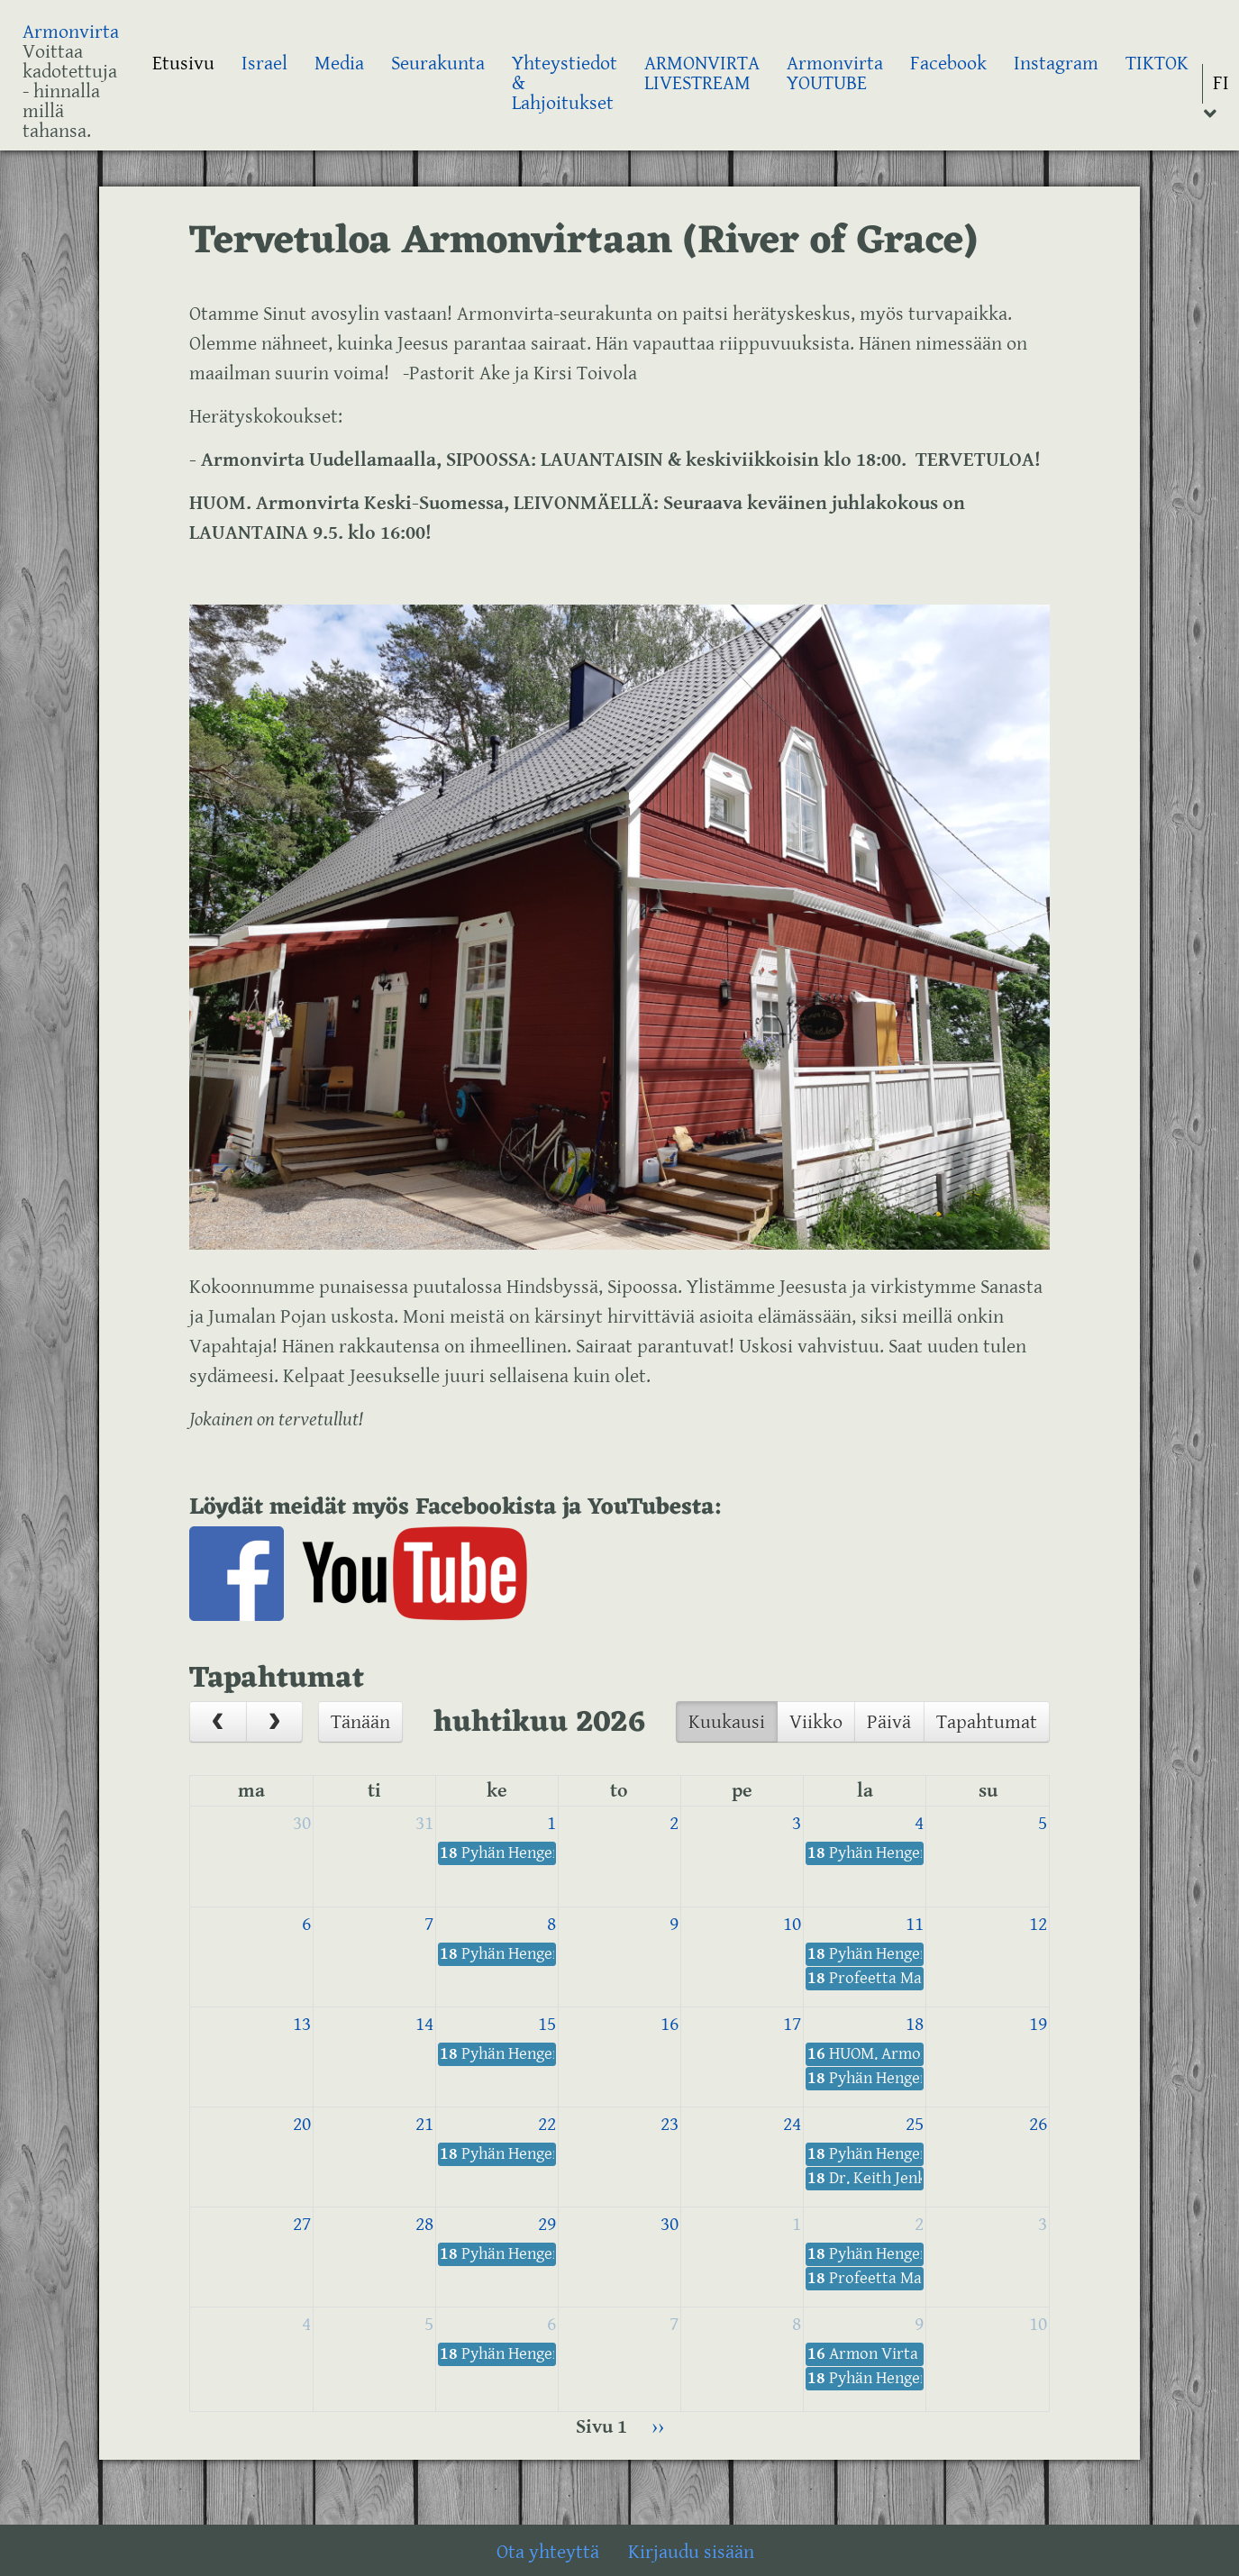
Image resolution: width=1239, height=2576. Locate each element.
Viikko (816, 1722)
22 (547, 2124)
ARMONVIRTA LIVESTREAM (702, 73)
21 (424, 2124)
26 (1038, 2124)
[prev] (218, 1722)
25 (915, 2124)
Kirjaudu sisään (691, 2552)
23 (669, 2124)
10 (792, 1924)
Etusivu (183, 63)
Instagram (1056, 63)
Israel (264, 63)
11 (915, 1924)
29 (547, 2224)
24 (792, 2124)
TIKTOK (1157, 63)
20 (302, 2124)
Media (339, 63)
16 (669, 2024)
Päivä (889, 1722)
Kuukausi (726, 1722)
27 (302, 2224)
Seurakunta (438, 63)
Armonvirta (71, 32)
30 (302, 1823)
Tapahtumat (986, 1722)
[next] (275, 1722)
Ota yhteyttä (548, 2552)
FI (1221, 83)
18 (915, 2024)
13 (302, 2024)
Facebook (948, 63)
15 (547, 2024)
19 (1038, 2024)
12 (1038, 1924)
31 (424, 1823)
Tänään (360, 1722)
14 (424, 2024)
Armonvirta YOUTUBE (835, 73)
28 (424, 2224)
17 (792, 2024)
